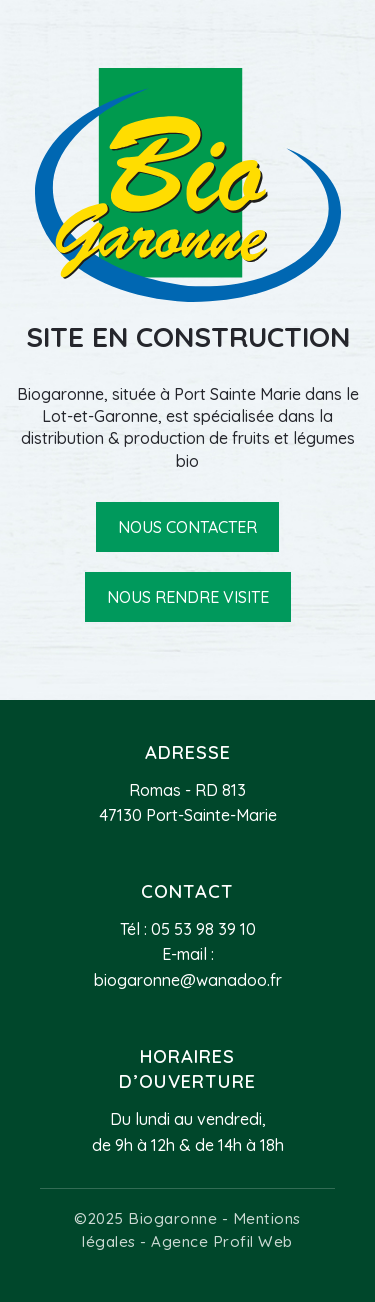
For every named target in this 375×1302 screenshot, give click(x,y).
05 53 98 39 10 (203, 929)
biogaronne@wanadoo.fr (188, 980)
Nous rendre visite (188, 597)
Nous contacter (187, 527)
